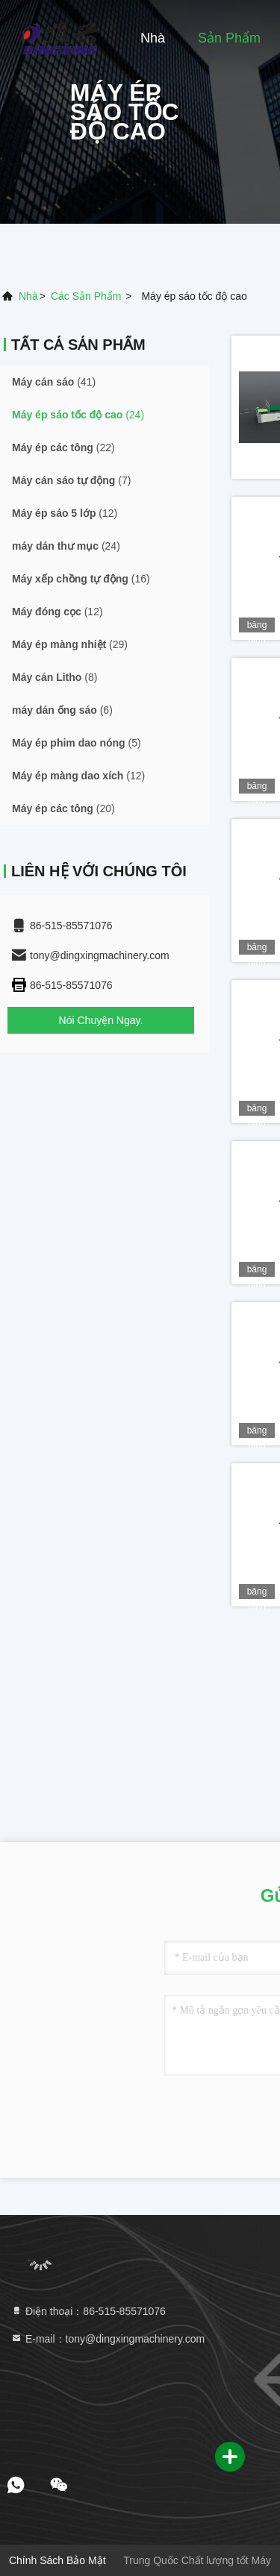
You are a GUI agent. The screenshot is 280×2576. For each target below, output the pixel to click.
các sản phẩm (86, 296)
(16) (81, 579)
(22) (63, 447)
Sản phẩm (229, 38)
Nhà (152, 38)
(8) (54, 677)
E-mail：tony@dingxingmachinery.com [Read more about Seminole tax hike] (107, 2339)
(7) (71, 480)
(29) (70, 644)
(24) (78, 415)
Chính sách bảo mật (57, 2560)
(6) (62, 710)
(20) (63, 808)
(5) (76, 743)
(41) (54, 382)
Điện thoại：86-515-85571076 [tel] (88, 2311)
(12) (64, 513)
